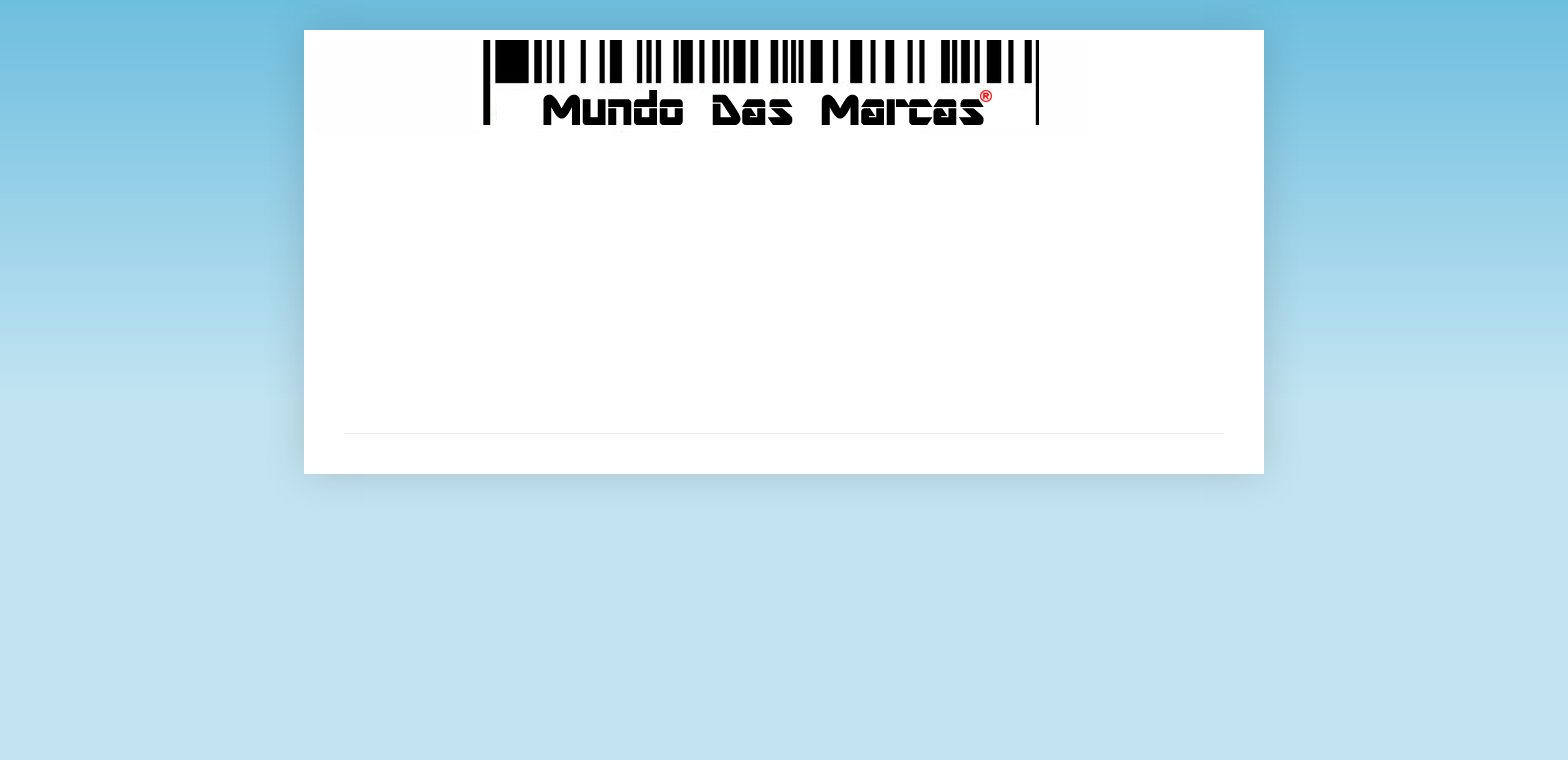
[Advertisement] (784, 283)
